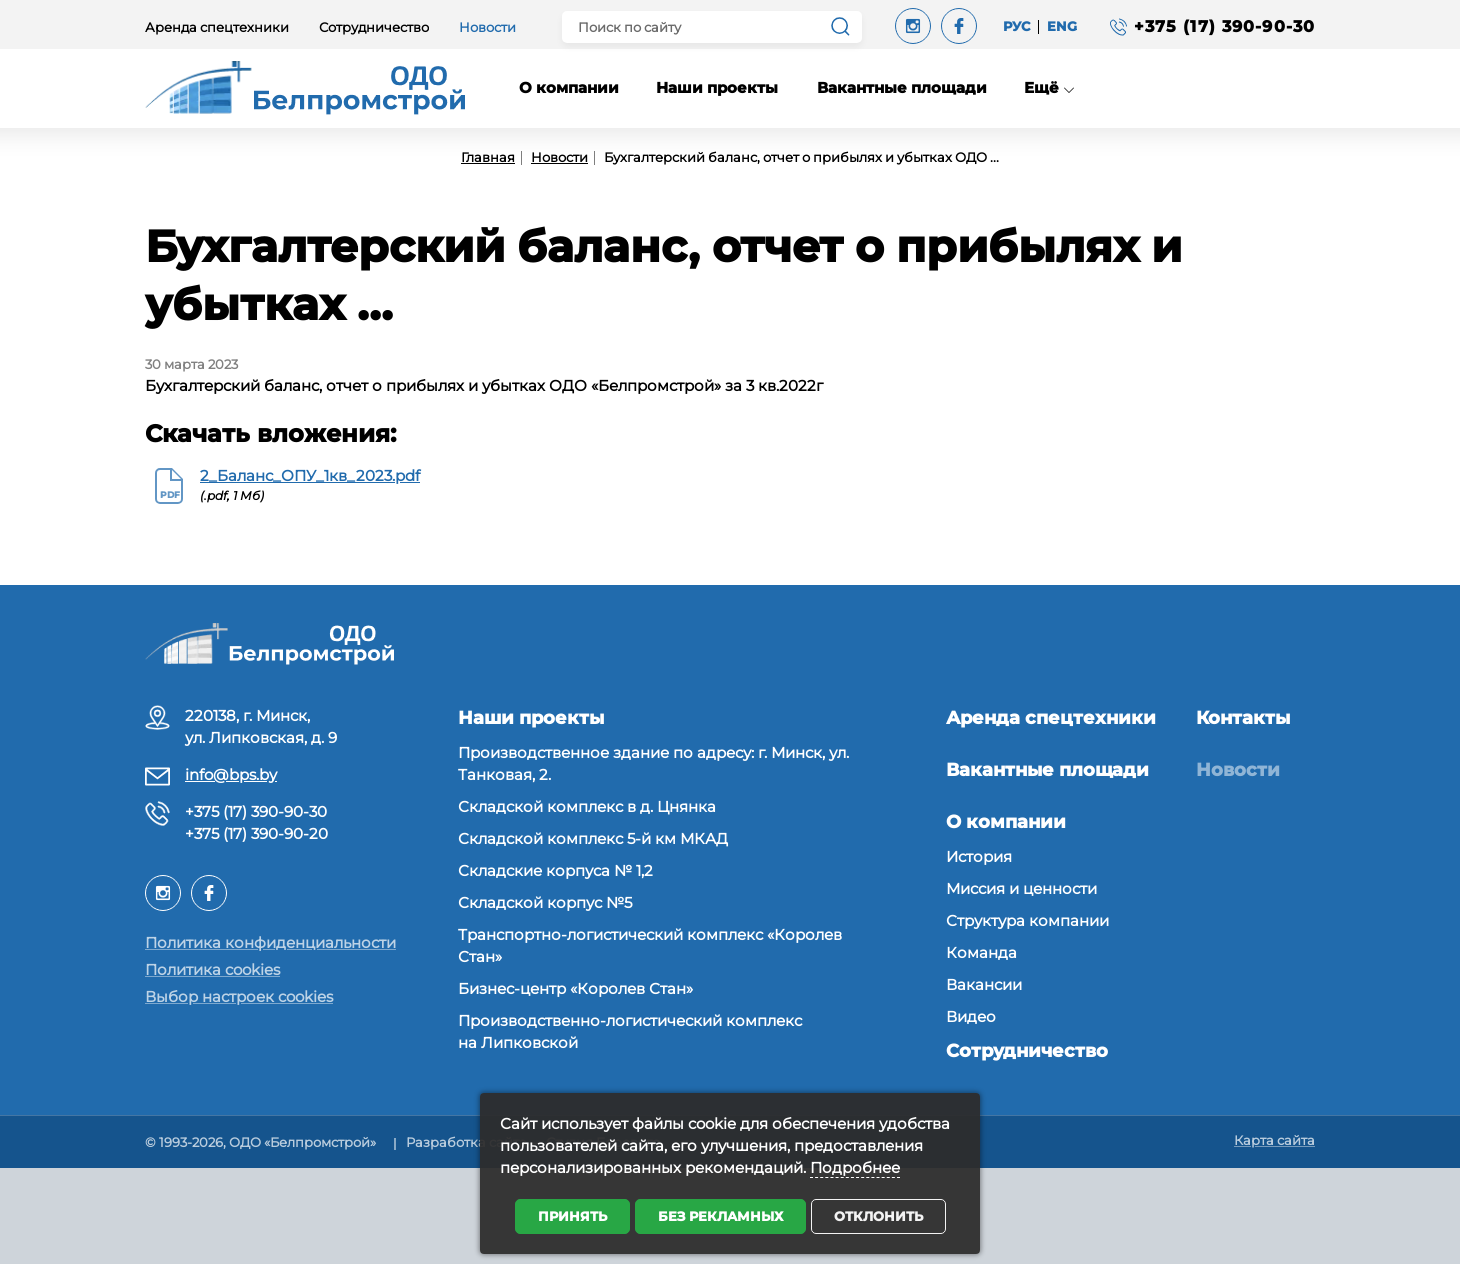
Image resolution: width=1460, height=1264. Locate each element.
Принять (572, 1216)
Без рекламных (720, 1216)
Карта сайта (1274, 1140)
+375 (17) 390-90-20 (256, 833)
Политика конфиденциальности (270, 942)
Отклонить (878, 1216)
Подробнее (855, 1167)
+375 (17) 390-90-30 (256, 811)
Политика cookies (212, 969)
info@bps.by (231, 774)
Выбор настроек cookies (239, 996)
